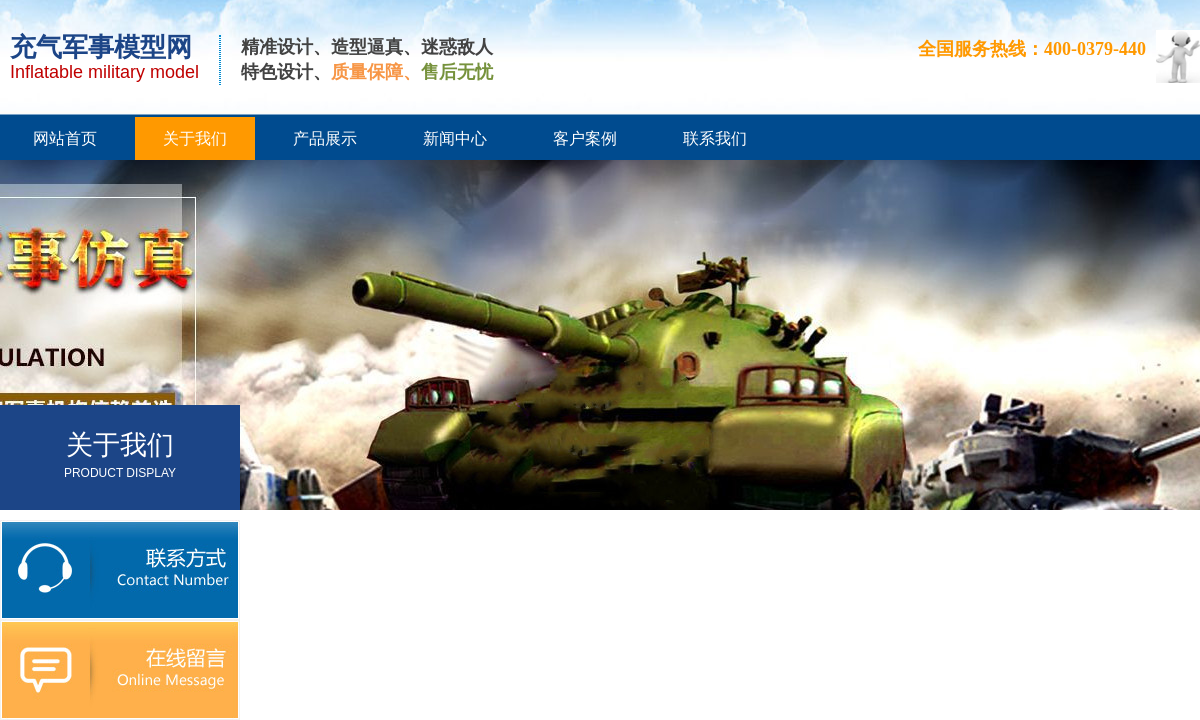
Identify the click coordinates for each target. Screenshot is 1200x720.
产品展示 (325, 138)
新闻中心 (455, 138)
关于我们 (195, 138)
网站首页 (65, 138)
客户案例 (585, 138)
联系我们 (715, 138)
